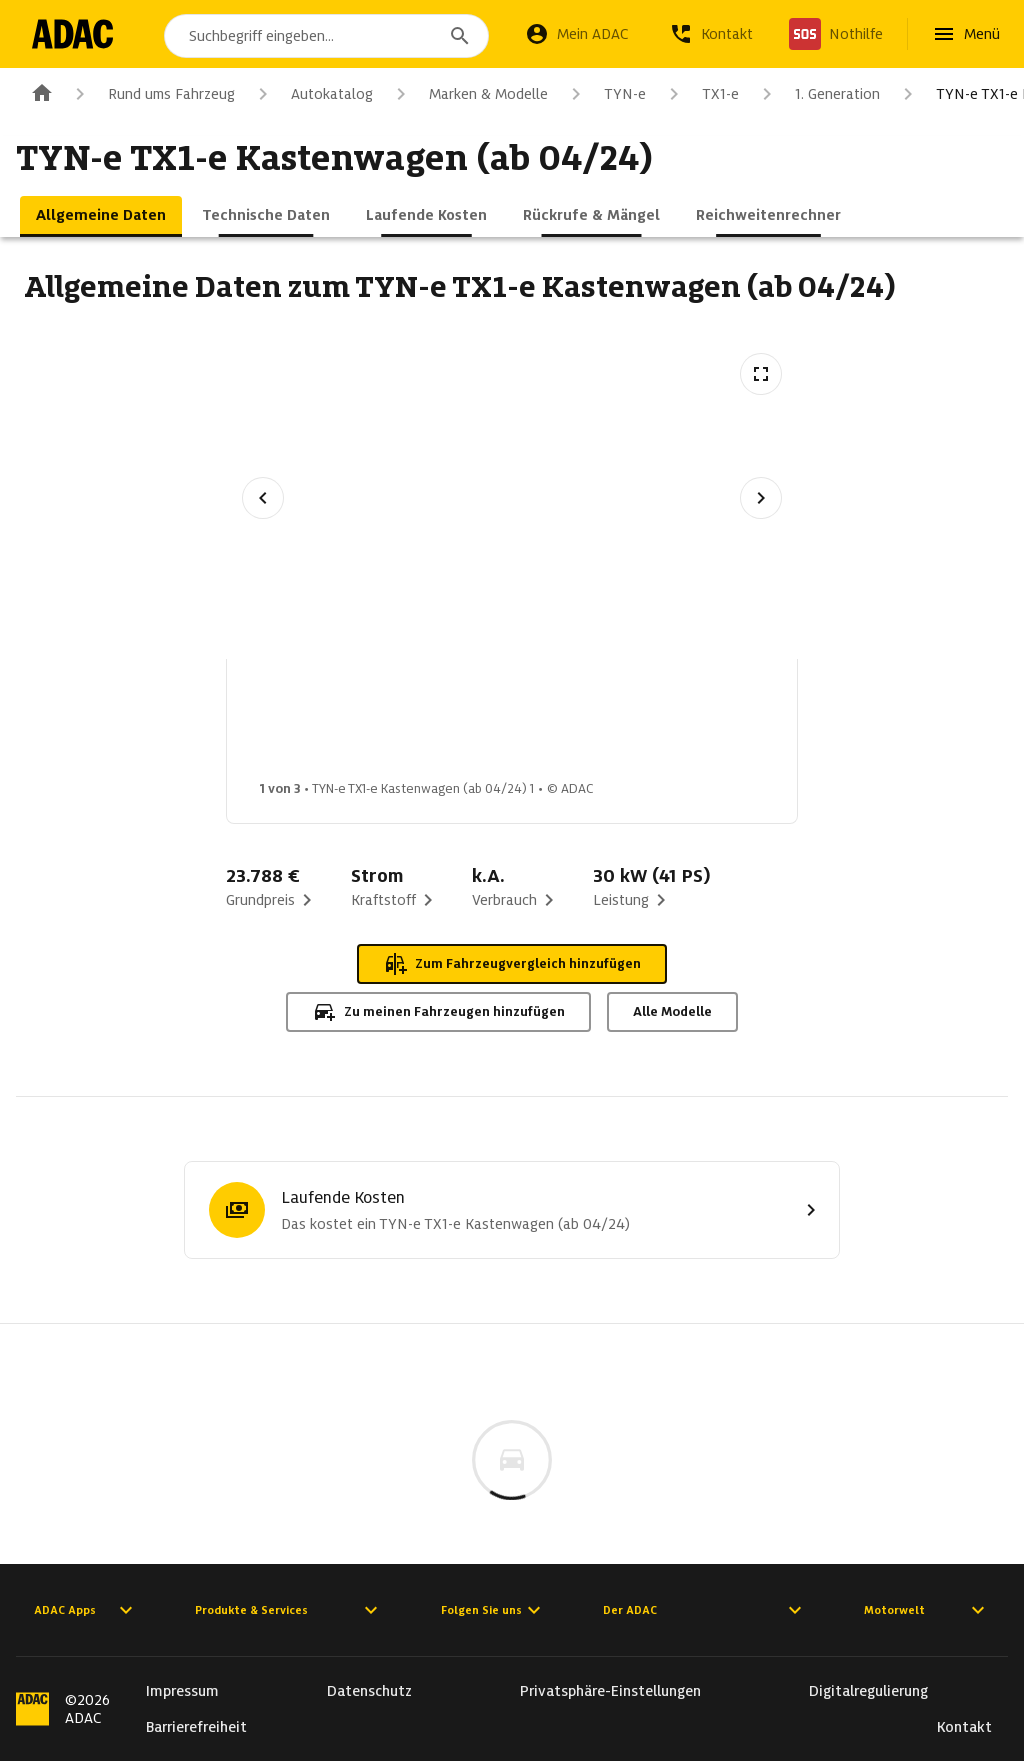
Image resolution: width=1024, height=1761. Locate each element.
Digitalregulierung (868, 1691)
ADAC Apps (86, 1610)
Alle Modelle (672, 1011)
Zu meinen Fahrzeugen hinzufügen (438, 1012)
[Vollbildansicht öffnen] (761, 374)
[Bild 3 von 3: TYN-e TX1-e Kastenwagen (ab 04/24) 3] (630, 725)
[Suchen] (460, 36)
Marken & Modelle (468, 94)
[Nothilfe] (836, 34)
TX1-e (700, 94)
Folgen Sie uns (493, 1610)
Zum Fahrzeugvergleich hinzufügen (512, 964)
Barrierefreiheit (196, 1727)
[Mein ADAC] (577, 34)
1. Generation (817, 94)
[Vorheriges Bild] (263, 498)
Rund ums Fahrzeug (151, 94)
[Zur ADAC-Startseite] (72, 34)
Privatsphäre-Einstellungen (610, 1691)
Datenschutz (369, 1691)
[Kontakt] (711, 34)
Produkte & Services (289, 1610)
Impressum (182, 1691)
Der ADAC (705, 1610)
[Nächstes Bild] (761, 498)
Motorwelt (927, 1610)
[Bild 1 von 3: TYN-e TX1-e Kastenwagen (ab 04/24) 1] (314, 725)
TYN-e (605, 94)
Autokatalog (312, 94)
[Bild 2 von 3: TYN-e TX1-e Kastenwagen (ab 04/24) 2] (472, 725)
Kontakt (964, 1727)
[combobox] (326, 36)
